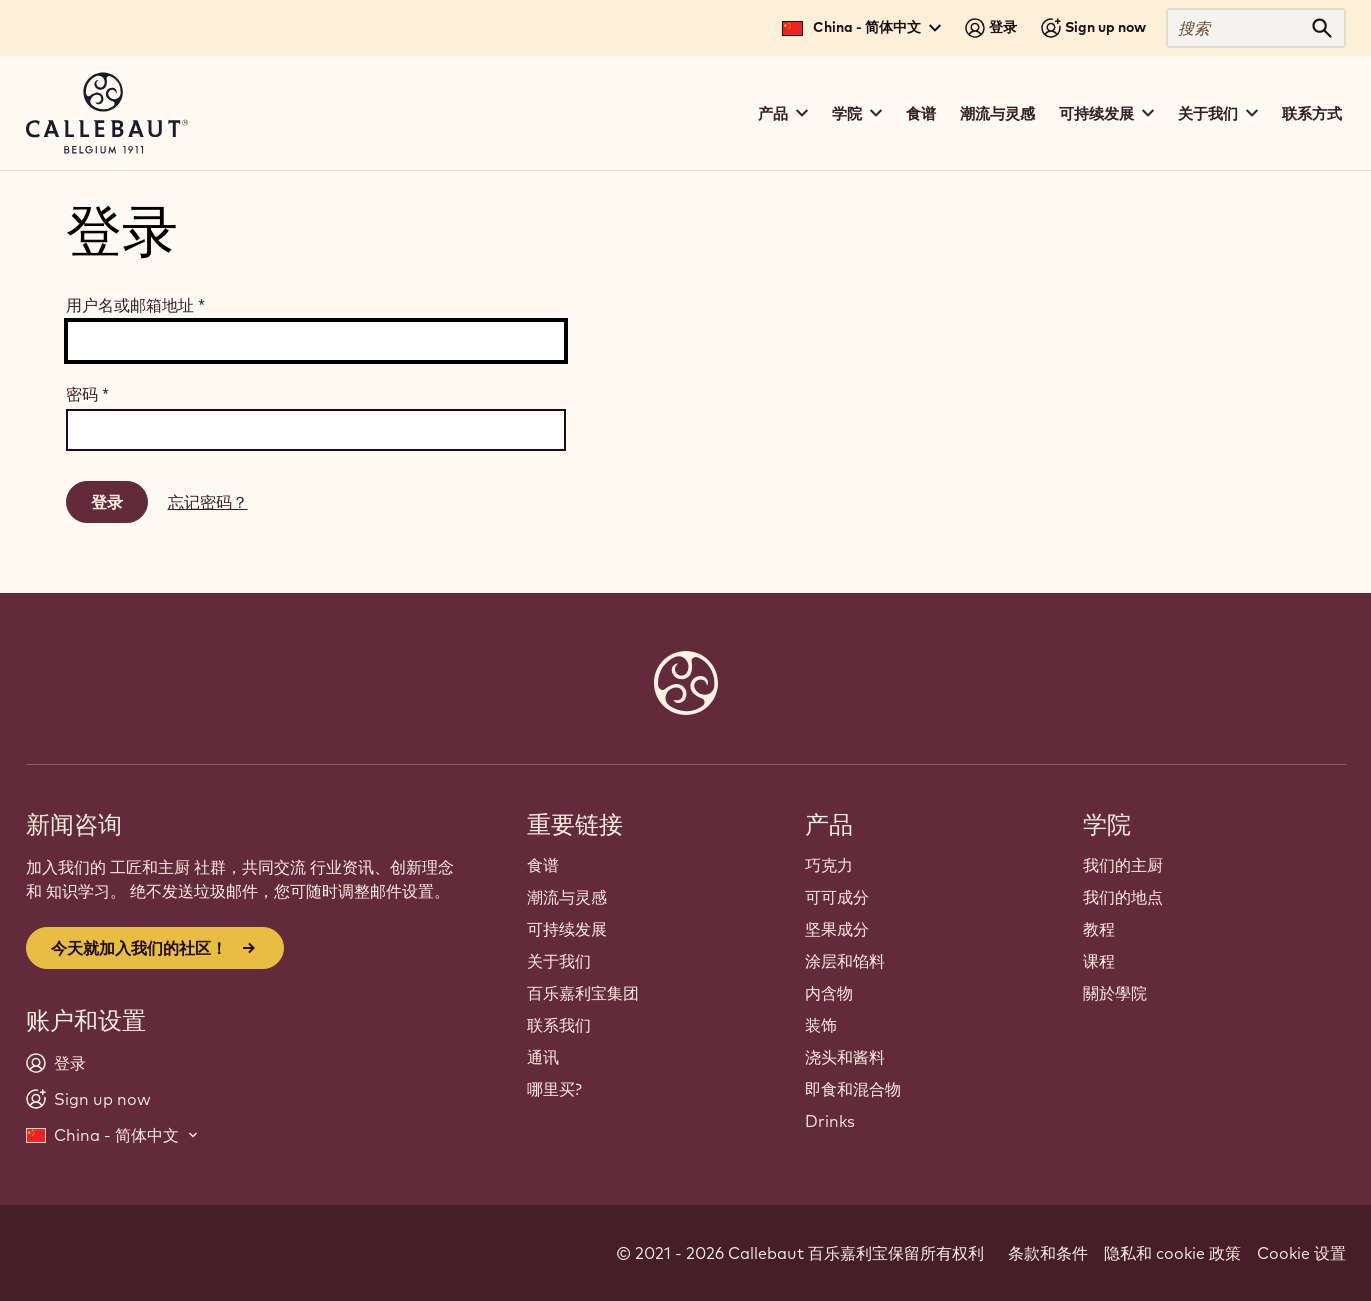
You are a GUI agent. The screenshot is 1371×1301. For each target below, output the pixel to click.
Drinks (830, 1121)
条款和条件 (1048, 1253)
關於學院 (1115, 993)
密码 (87, 394)
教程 (1099, 929)
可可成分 (837, 897)
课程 (1099, 961)
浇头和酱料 (845, 1057)
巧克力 (829, 865)
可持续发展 (567, 929)
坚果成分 (837, 929)
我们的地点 (1123, 897)
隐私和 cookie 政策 (1172, 1253)
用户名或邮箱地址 (135, 305)
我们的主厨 (1123, 865)
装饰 (821, 1025)
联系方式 (1312, 113)
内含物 (829, 993)
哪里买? (554, 1089)
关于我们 (559, 961)
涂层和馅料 (845, 961)
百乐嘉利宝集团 (583, 993)
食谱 (921, 113)
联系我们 (559, 1025)
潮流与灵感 (997, 113)
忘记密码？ (208, 502)
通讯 (543, 1057)
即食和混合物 (853, 1089)
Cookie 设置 (1301, 1253)
